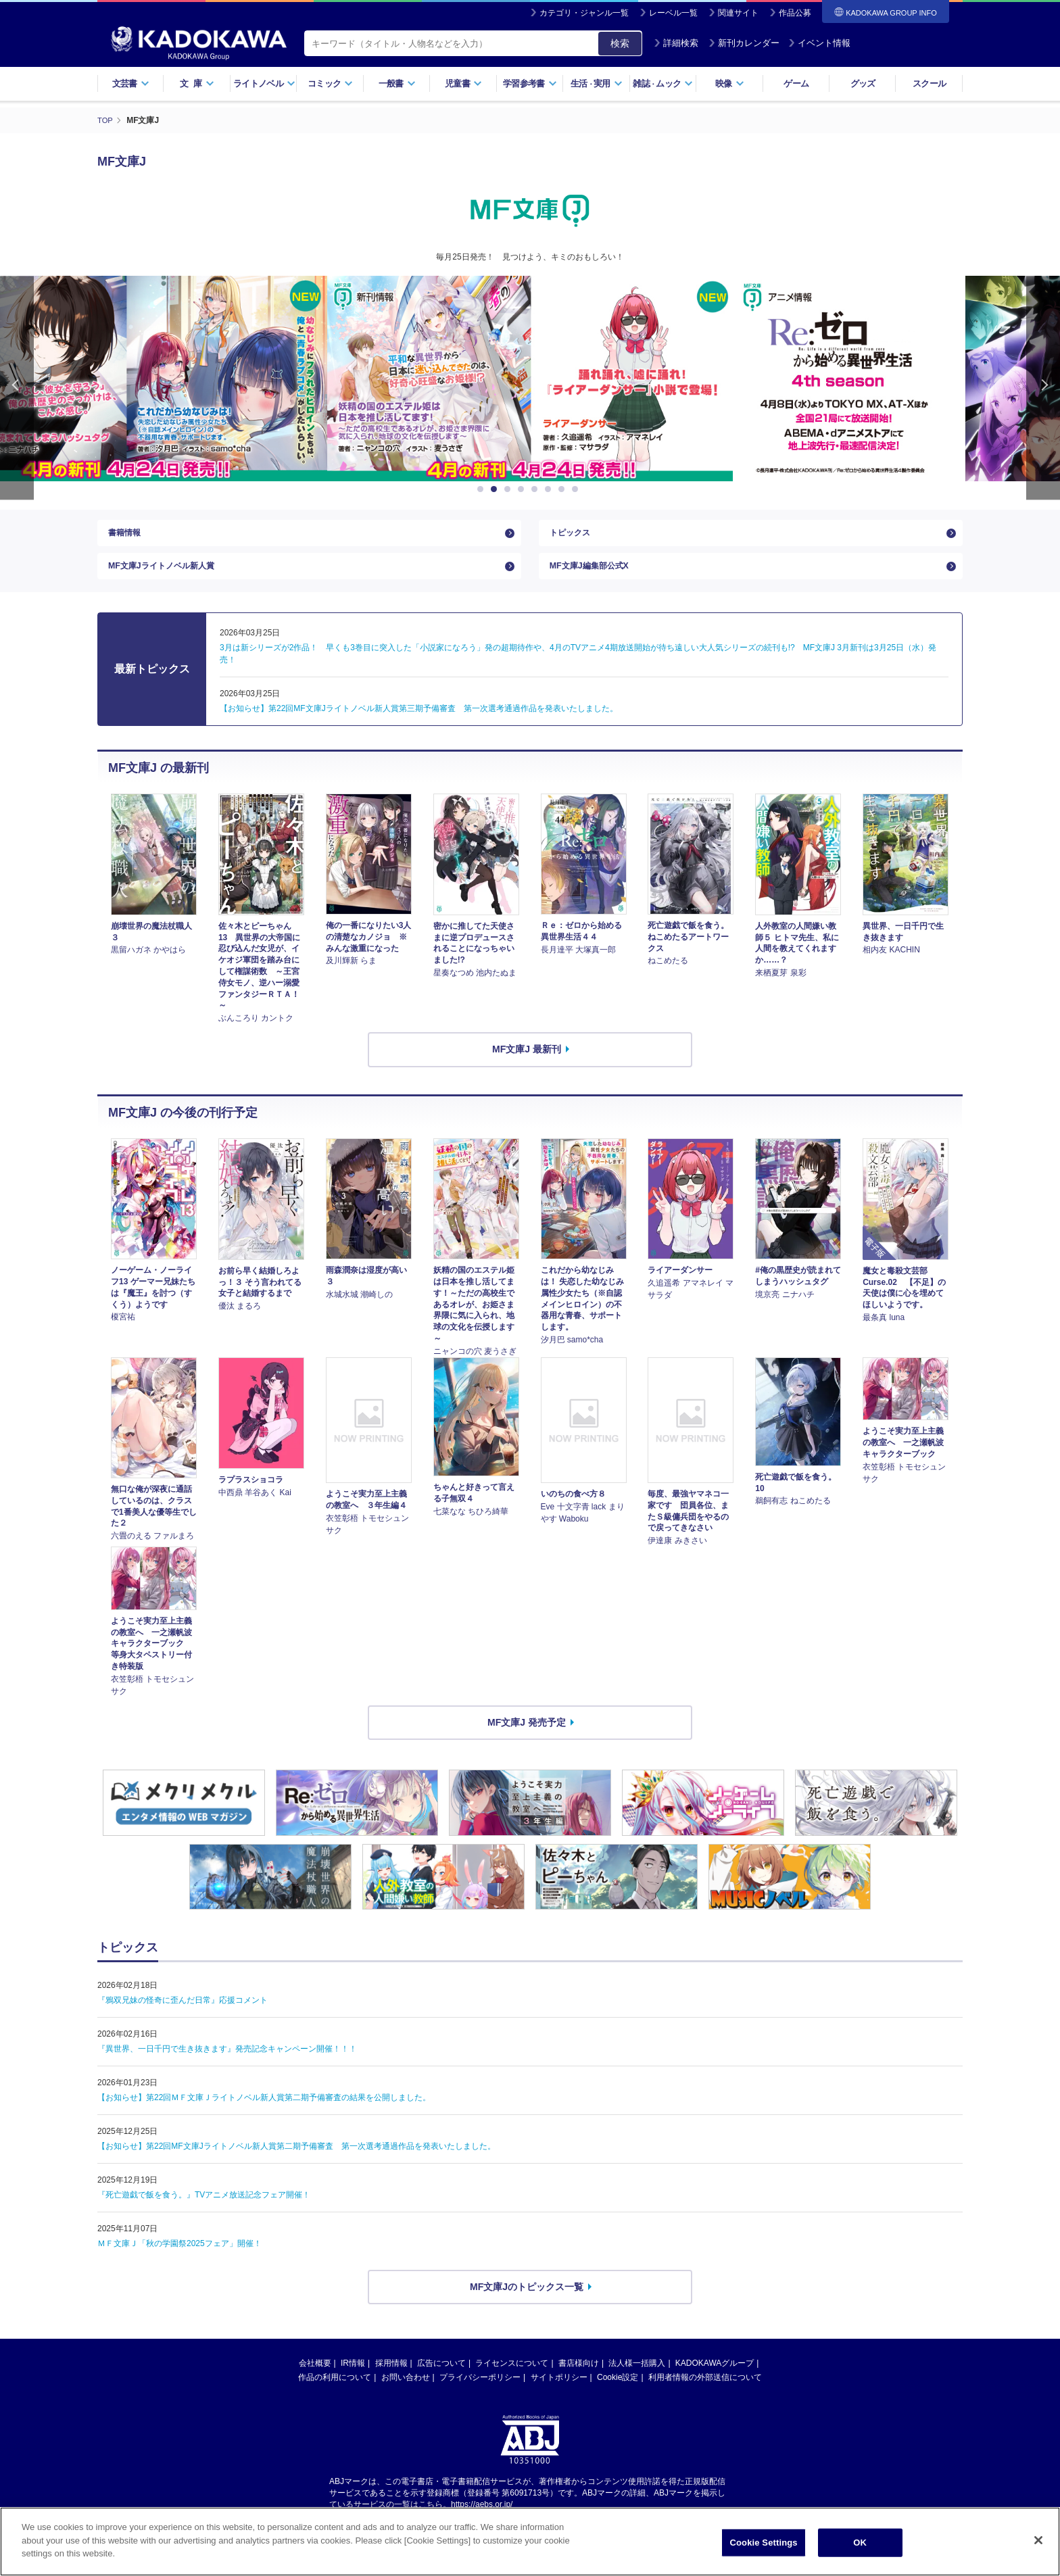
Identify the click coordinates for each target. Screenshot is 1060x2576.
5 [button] (536, 489)
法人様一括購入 (636, 2376)
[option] (530, 378)
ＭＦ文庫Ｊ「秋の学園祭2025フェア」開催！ (179, 2256)
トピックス (573, 536)
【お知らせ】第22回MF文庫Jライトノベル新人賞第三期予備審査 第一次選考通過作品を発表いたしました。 (419, 721)
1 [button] (482, 489)
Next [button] (1043, 388)
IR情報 (353, 2376)
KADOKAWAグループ (714, 2376)
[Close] (1038, 2540)
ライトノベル (264, 83)
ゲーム (796, 83)
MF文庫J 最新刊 (526, 1061)
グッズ (862, 83)
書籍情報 (127, 536)
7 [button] (563, 489)
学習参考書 (530, 83)
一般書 (397, 83)
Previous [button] (17, 388)
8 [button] (577, 489)
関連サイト (738, 13)
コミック (330, 83)
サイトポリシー (559, 2391)
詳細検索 (676, 43)
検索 (619, 43)
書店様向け (578, 2376)
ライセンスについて (511, 2376)
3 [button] (509, 489)
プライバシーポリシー (480, 2391)
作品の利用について (334, 2391)
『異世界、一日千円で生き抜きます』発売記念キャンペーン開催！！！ (227, 2061)
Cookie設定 (617, 2391)
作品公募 (795, 13)
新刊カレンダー (743, 43)
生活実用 (597, 83)
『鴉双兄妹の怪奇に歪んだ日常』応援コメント (182, 2013)
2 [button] (496, 489)
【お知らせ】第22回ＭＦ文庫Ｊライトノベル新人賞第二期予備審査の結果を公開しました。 (264, 2110)
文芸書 (130, 83)
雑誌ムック (663, 83)
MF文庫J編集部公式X (595, 575)
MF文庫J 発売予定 (526, 1735)
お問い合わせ (405, 2391)
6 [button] (550, 489)
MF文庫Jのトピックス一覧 (526, 2299)
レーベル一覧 (673, 13)
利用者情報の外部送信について (705, 2391)
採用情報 (391, 2376)
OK (860, 2542)
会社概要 (315, 2376)
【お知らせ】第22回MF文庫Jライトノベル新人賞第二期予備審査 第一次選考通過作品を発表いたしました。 (296, 2159)
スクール (929, 83)
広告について (441, 2376)
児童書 (463, 83)
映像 (729, 83)
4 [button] (523, 489)
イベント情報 (819, 43)
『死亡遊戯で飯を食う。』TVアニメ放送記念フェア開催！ (203, 2207)
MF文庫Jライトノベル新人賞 (169, 575)
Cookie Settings (764, 2542)
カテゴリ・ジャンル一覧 (584, 13)
